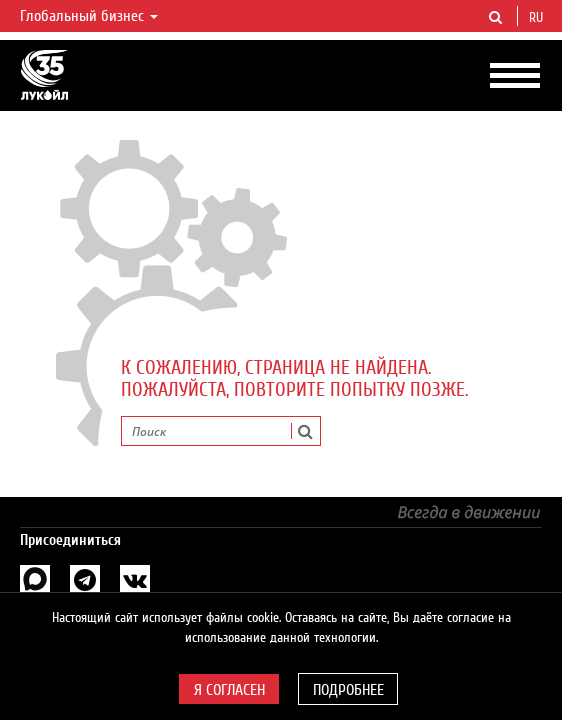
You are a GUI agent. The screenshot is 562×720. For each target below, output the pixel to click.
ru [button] (538, 18)
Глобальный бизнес (89, 16)
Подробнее (348, 690)
